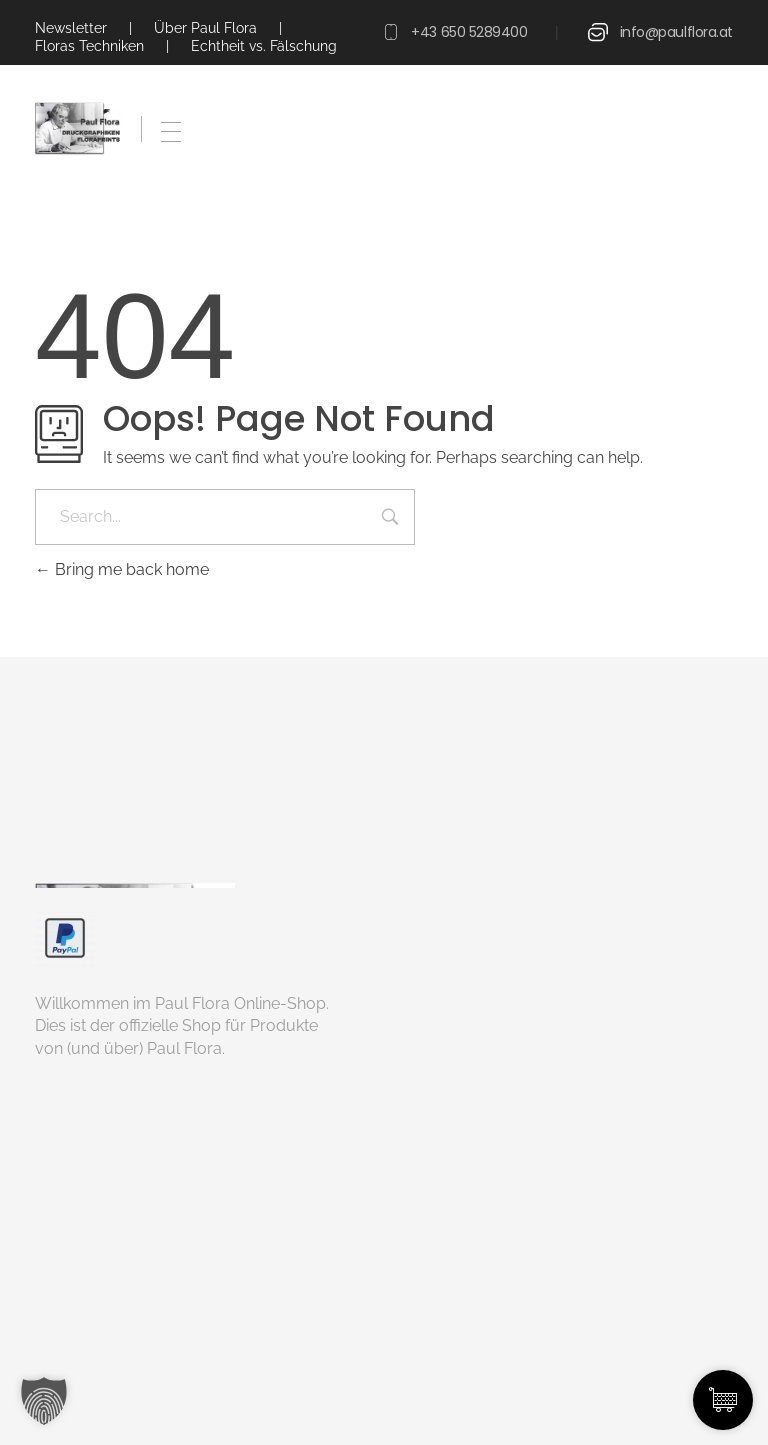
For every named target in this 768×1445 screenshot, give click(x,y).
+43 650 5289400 (469, 32)
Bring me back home (122, 569)
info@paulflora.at (676, 32)
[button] (44, 1401)
